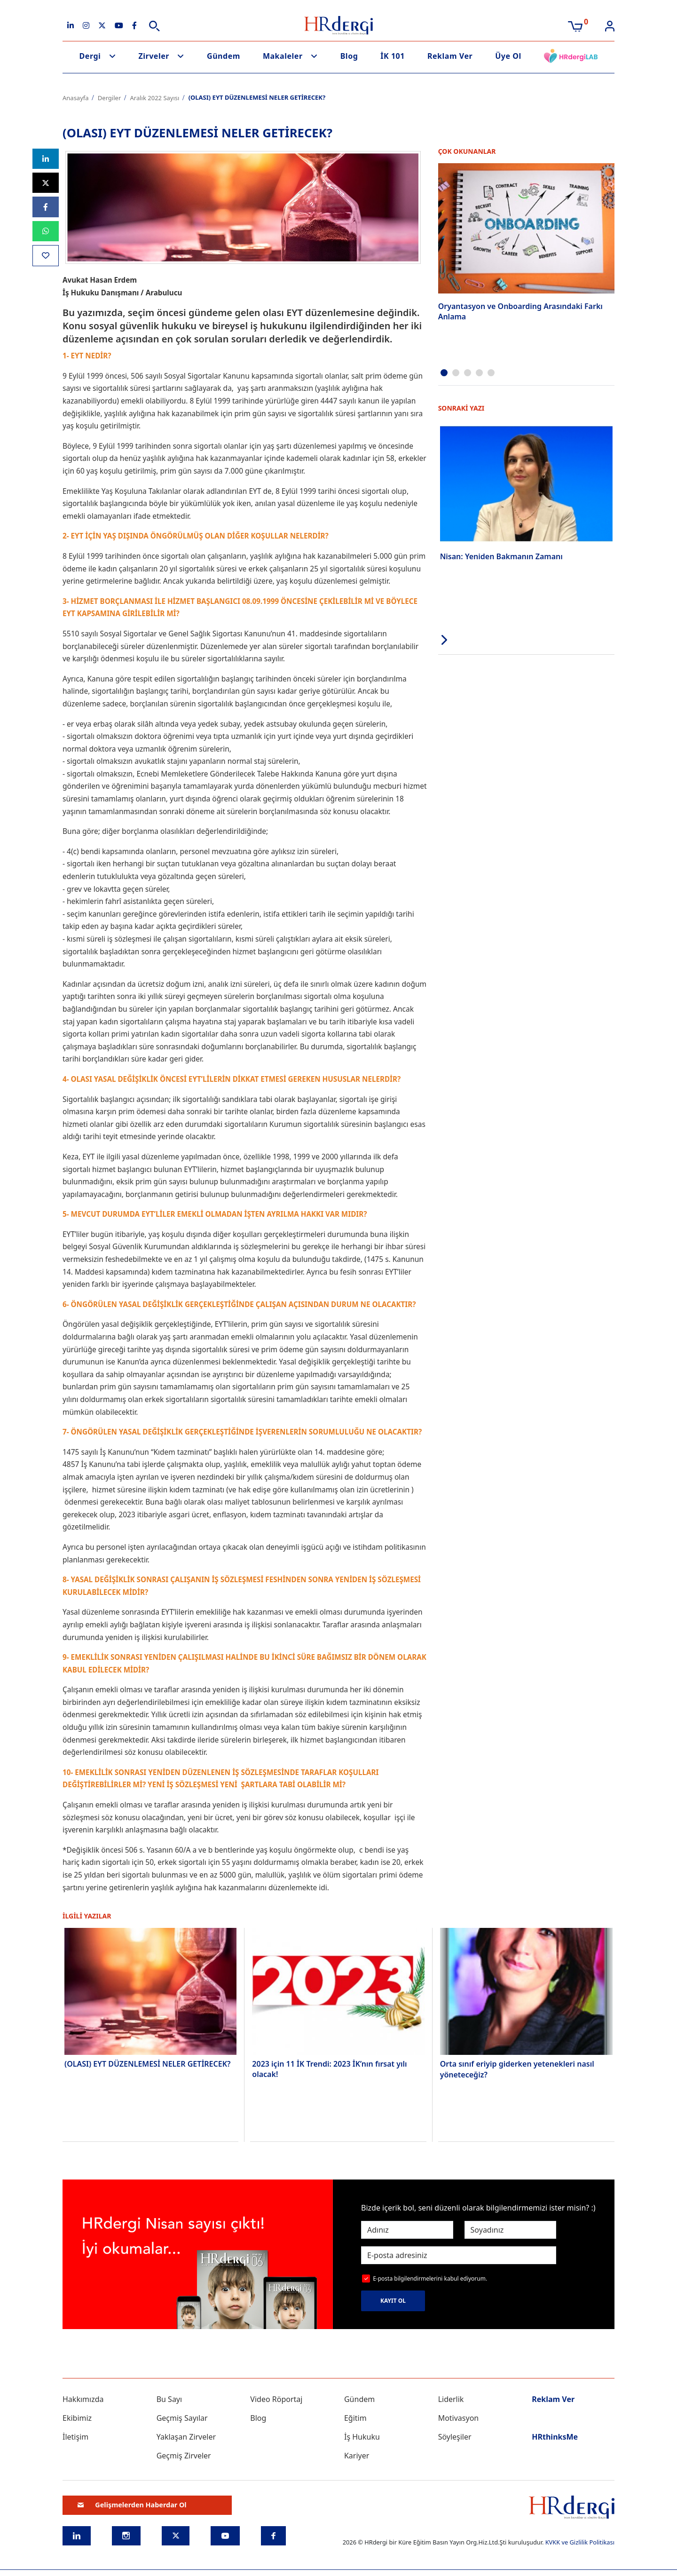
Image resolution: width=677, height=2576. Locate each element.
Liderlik (451, 2399)
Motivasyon (458, 2418)
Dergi (90, 56)
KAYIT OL (393, 2301)
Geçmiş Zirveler (184, 2455)
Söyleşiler (455, 2437)
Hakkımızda (83, 2399)
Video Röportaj (276, 2399)
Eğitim (355, 2418)
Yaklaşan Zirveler (186, 2437)
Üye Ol (508, 56)
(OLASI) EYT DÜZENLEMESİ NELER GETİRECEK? (147, 2064)
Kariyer (356, 2455)
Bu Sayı (169, 2399)
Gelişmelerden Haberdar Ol (132, 2504)
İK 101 (392, 56)
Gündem (223, 56)
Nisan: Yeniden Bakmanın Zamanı (501, 556)
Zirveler (153, 56)
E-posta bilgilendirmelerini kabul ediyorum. (430, 2279)
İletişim (75, 2437)
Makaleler (283, 56)
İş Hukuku (362, 2437)
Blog (349, 56)
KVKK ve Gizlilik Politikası (579, 2542)
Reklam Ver (449, 56)
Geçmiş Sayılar (182, 2418)
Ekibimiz (77, 2418)
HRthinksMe (555, 2437)
